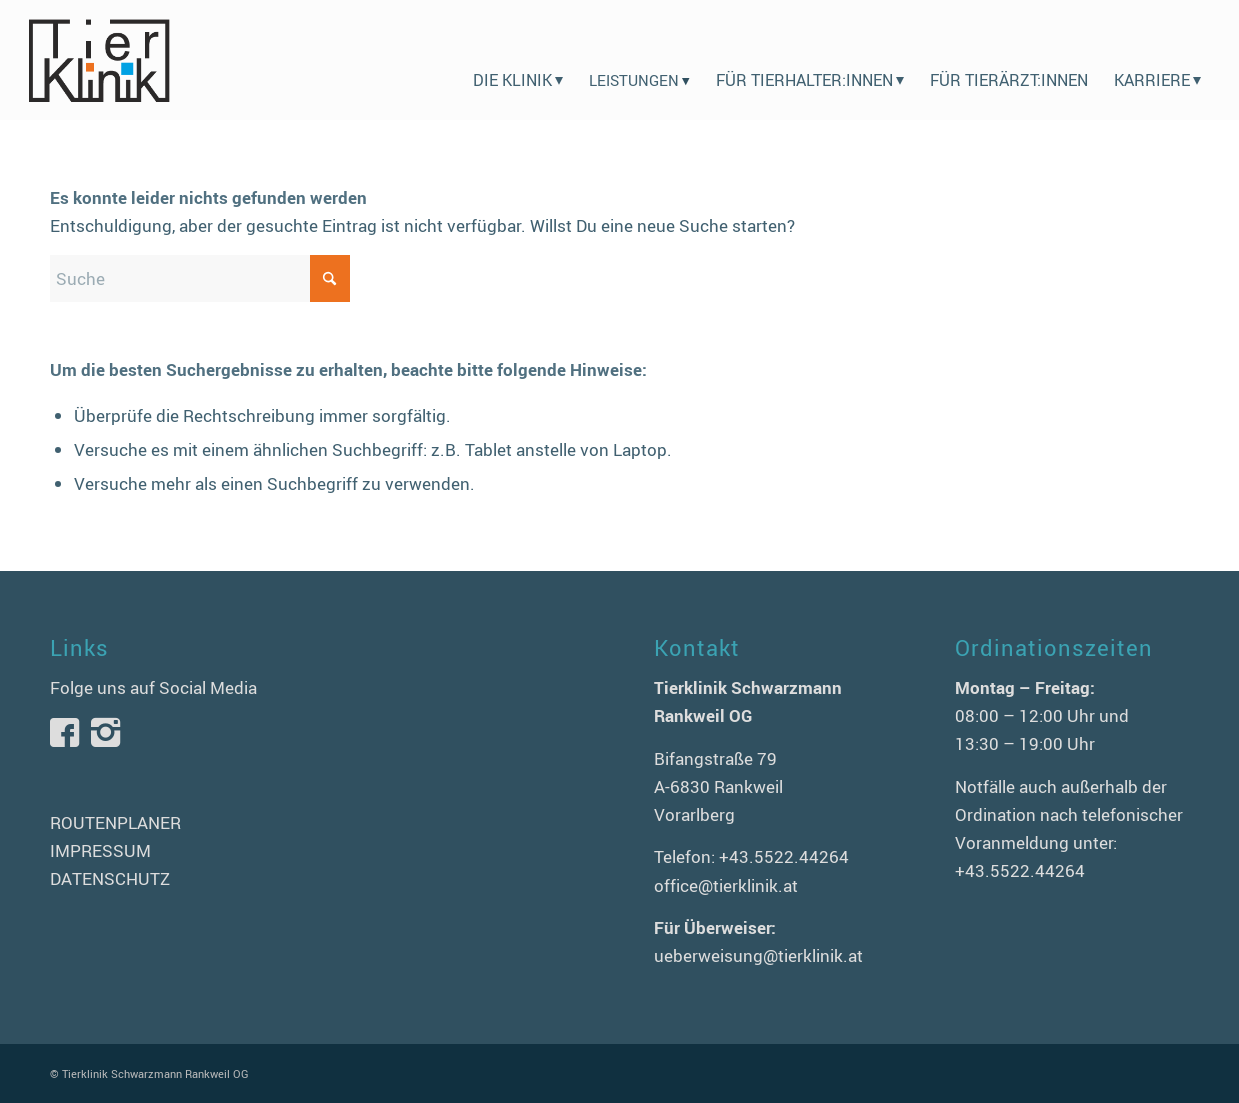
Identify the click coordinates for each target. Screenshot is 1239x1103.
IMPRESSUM (100, 850)
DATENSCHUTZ (110, 878)
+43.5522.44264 (784, 856)
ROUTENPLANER (115, 822)
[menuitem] (518, 60)
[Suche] (200, 278)
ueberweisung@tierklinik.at (758, 955)
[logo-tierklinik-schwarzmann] (98, 60)
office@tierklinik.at (726, 885)
